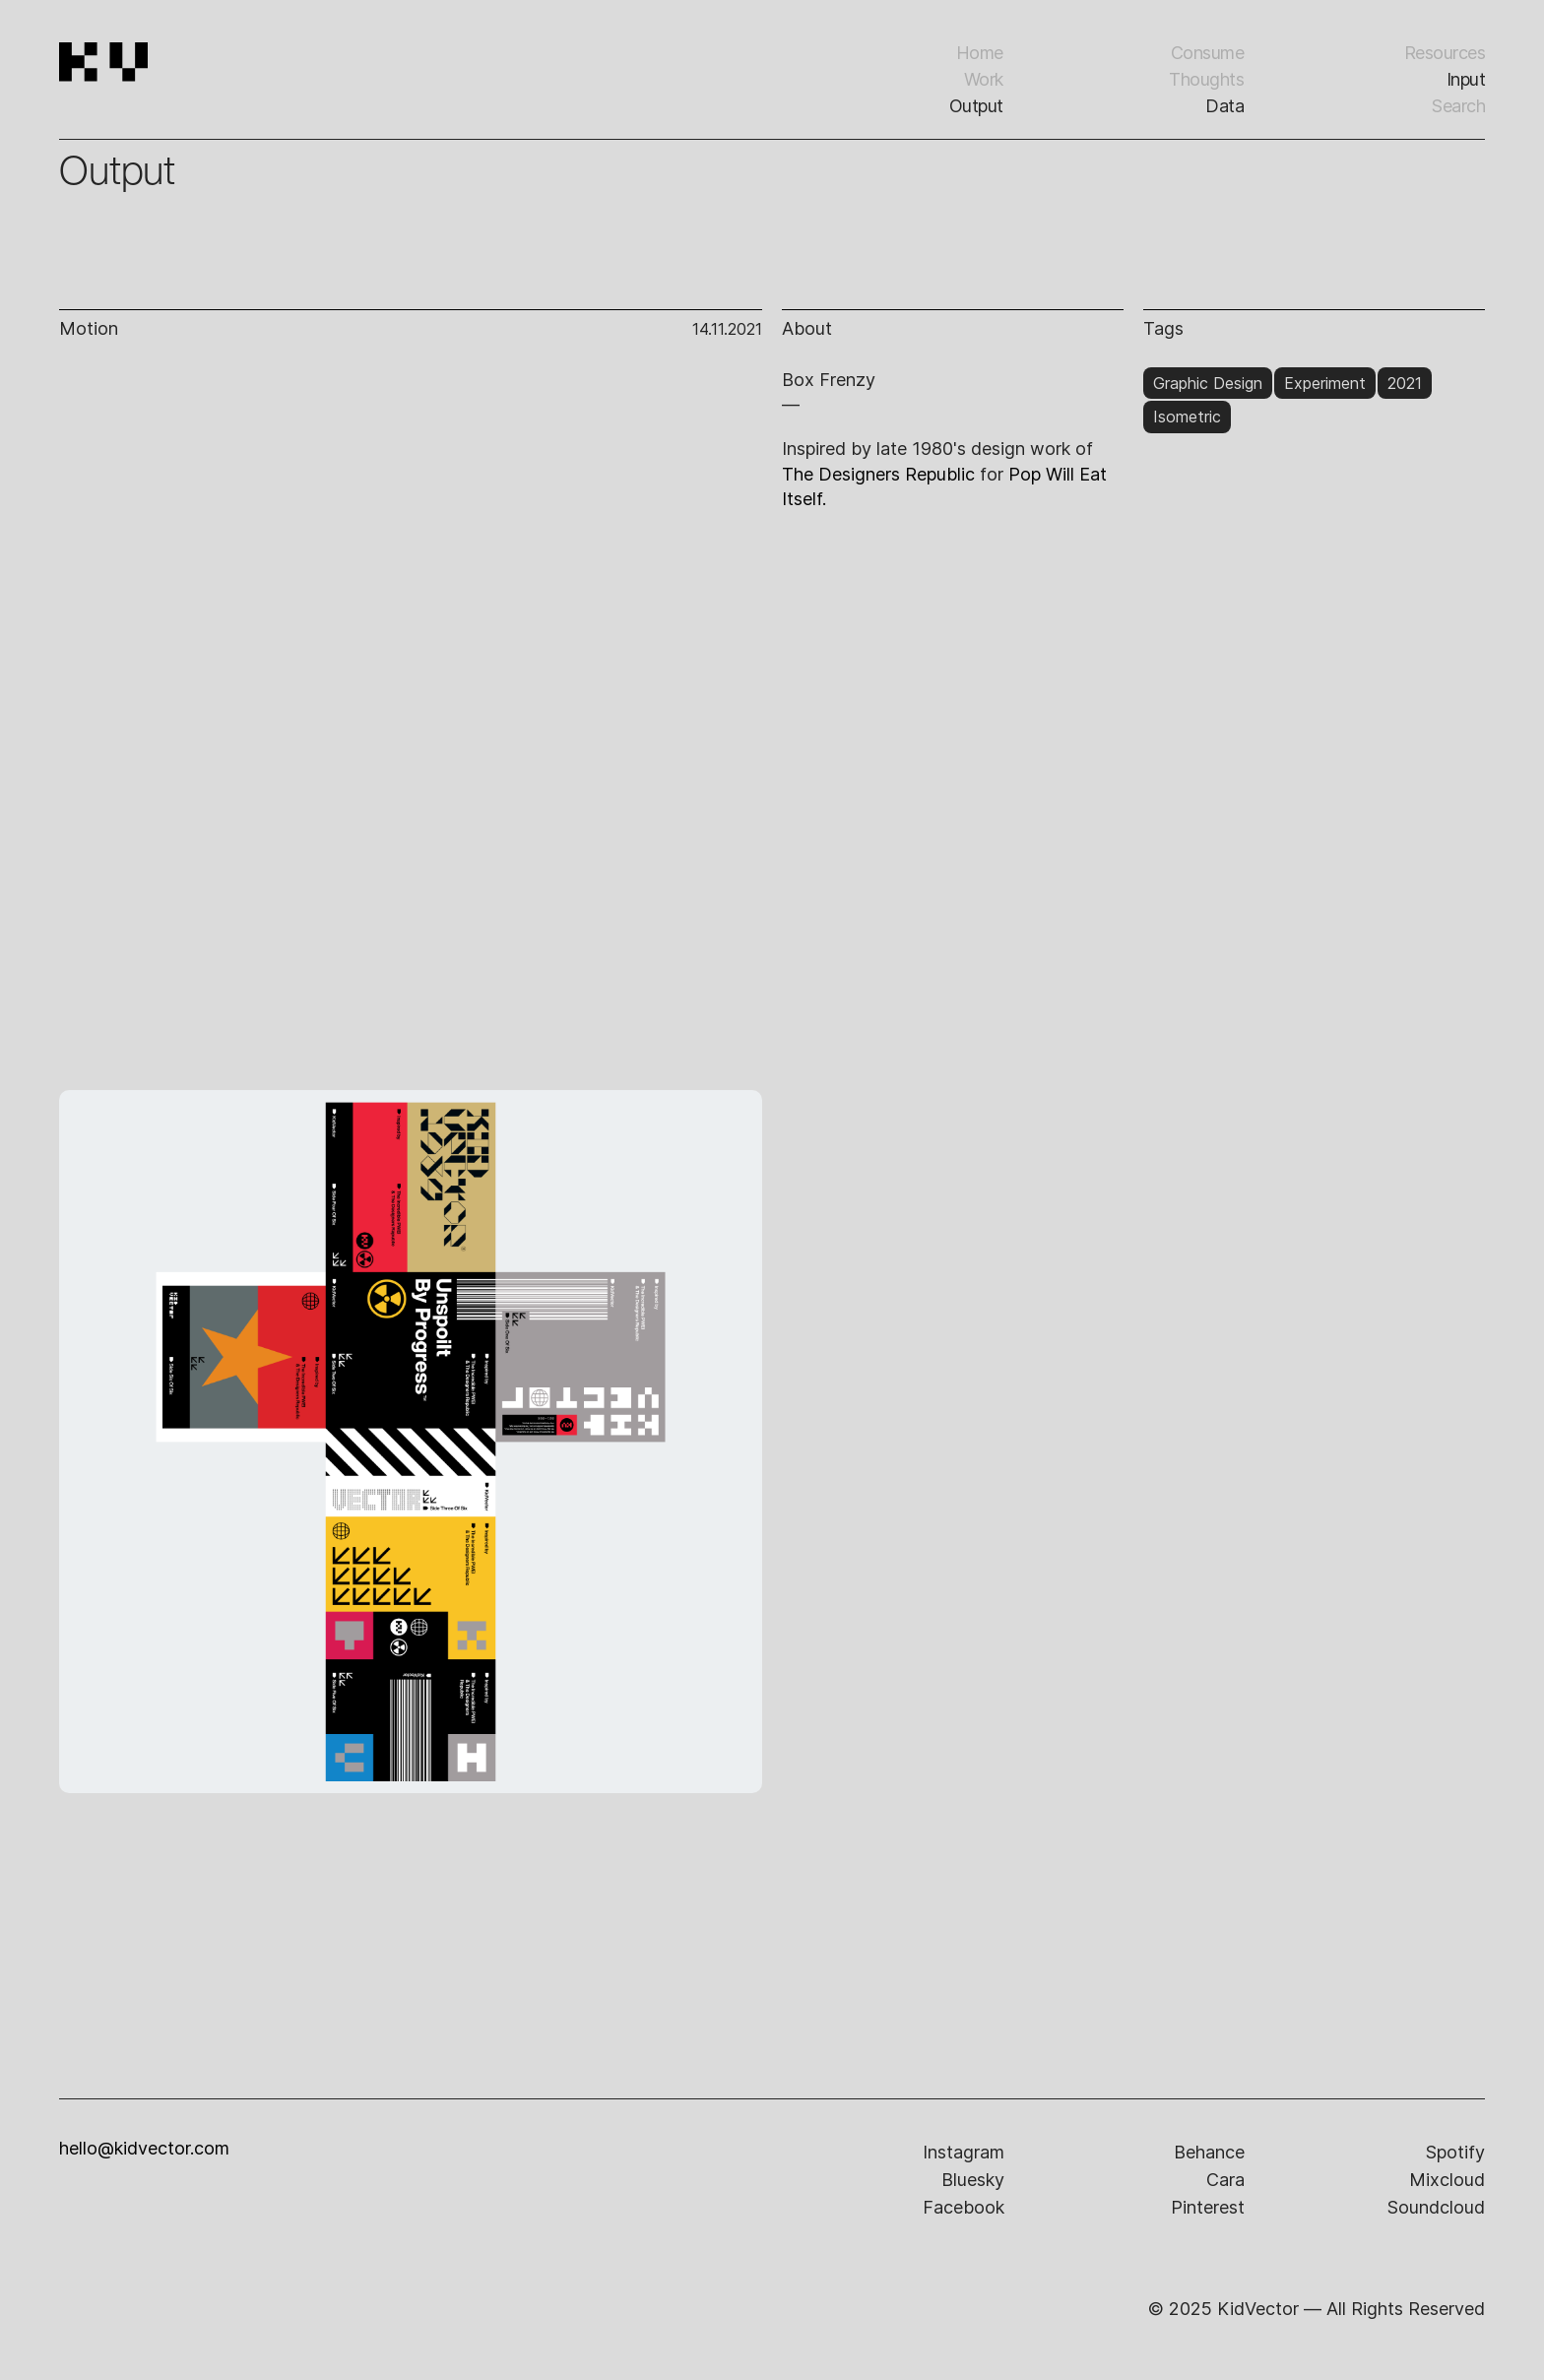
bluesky (972, 2179)
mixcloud (1447, 2179)
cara (1225, 2179)
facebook (963, 2207)
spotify (1455, 2152)
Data (1224, 106)
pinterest (1208, 2207)
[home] (170, 89)
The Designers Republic (878, 474)
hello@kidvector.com (144, 2148)
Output (976, 106)
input (1466, 79)
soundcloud (1436, 2207)
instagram (963, 2152)
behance (1209, 2152)
